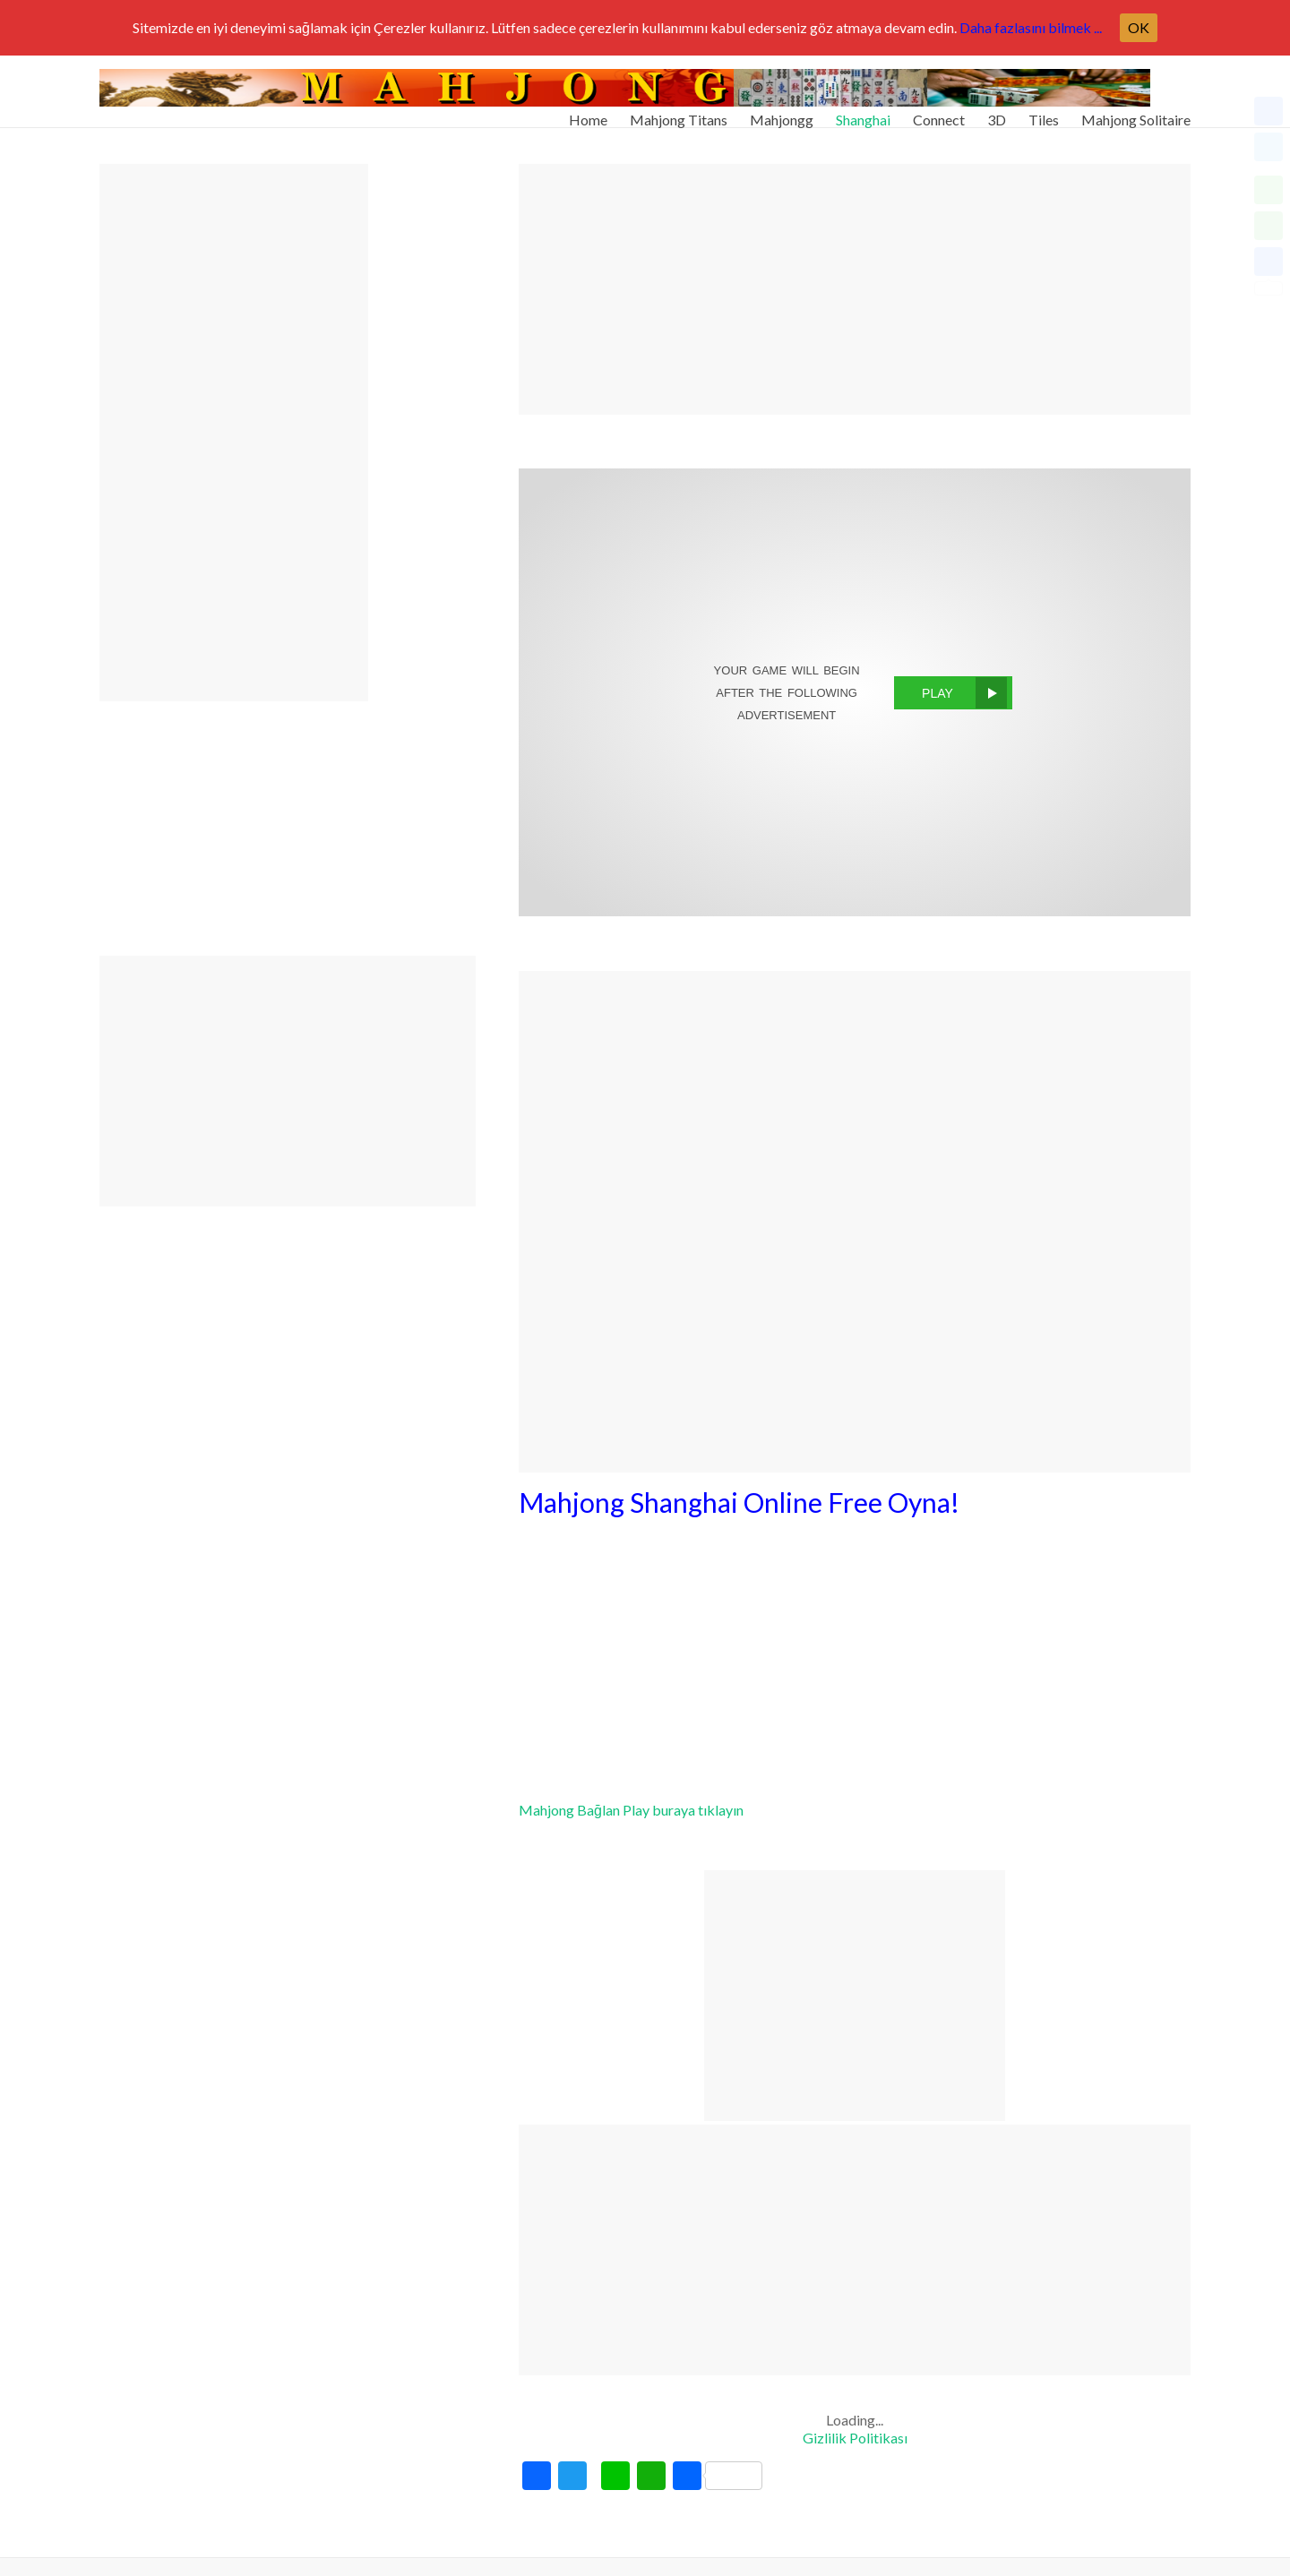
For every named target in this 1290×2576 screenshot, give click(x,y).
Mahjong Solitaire (1136, 112)
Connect (939, 112)
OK (1138, 27)
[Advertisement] (855, 289)
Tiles (1043, 112)
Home (588, 112)
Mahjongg (781, 112)
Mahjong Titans (678, 112)
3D (996, 112)
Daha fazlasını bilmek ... (1030, 27)
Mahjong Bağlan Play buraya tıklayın (631, 1809)
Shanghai (863, 112)
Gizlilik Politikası (855, 2437)
